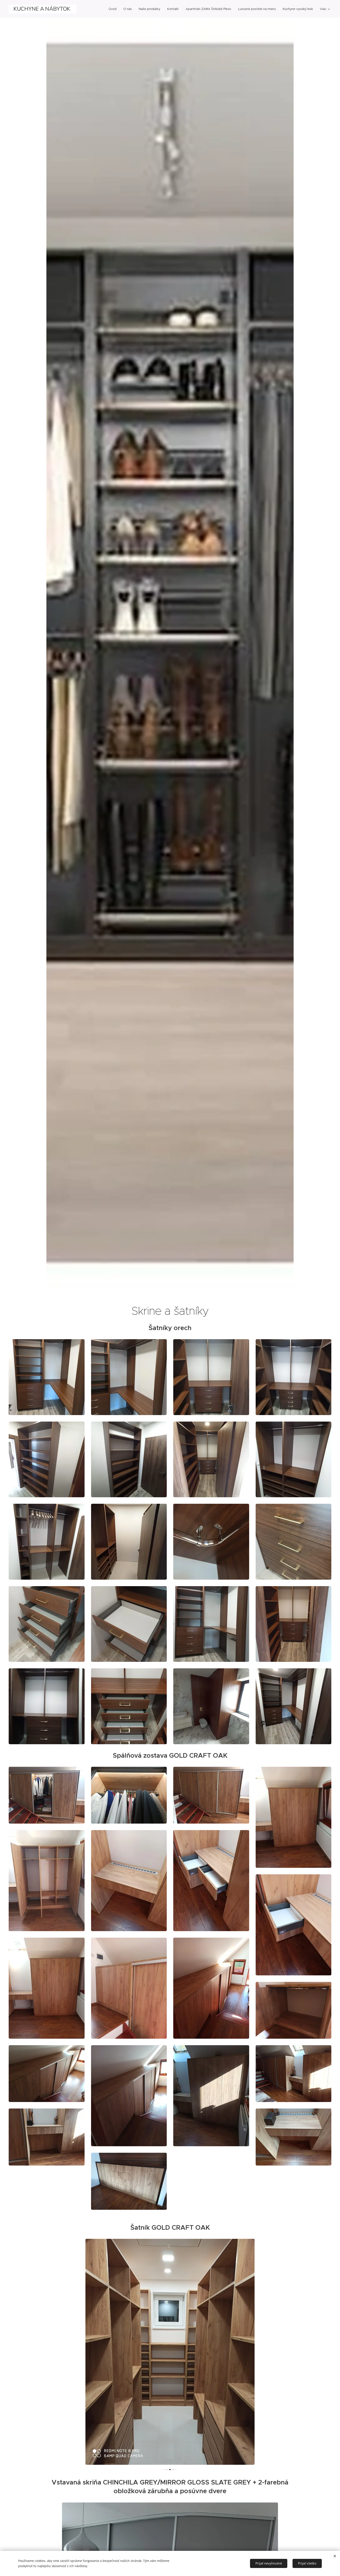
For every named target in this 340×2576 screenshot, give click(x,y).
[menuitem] (114, 8)
